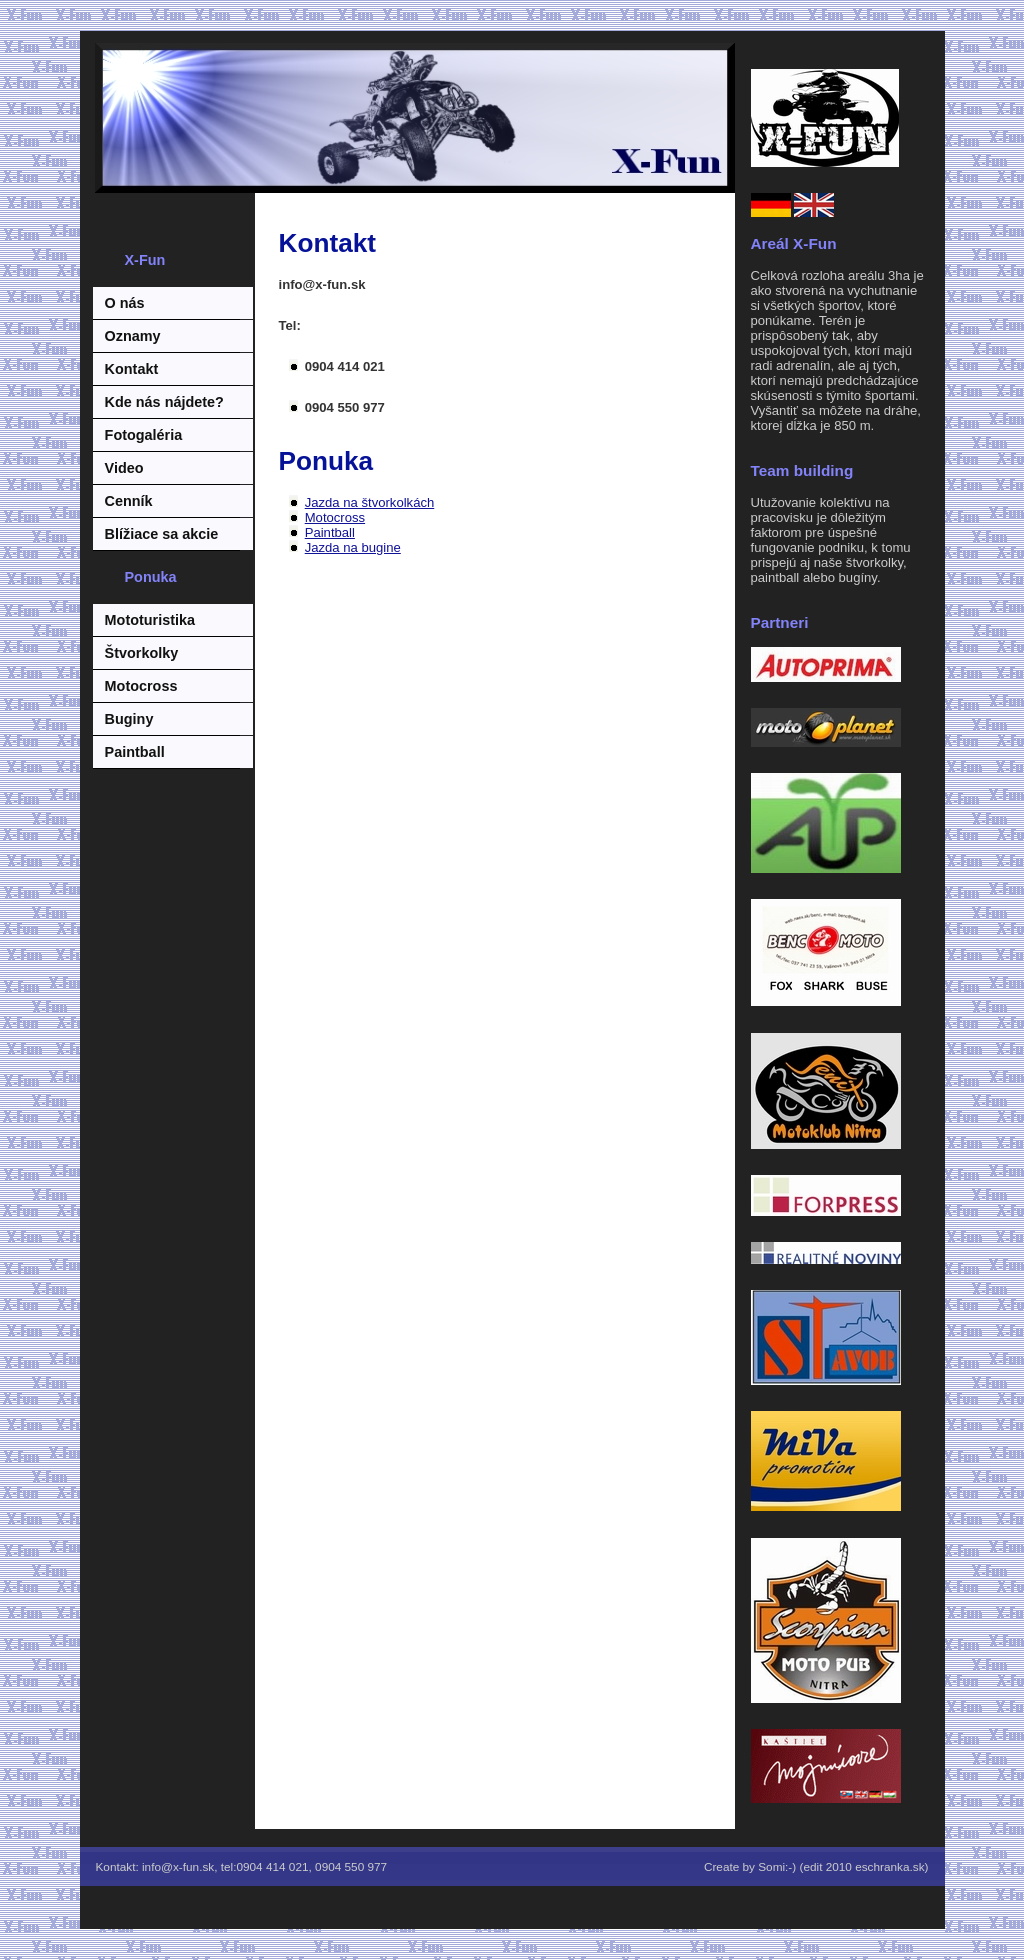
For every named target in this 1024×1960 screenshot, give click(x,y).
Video (124, 468)
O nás (125, 303)
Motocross (141, 686)
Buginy (129, 719)
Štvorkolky (142, 653)
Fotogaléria (144, 435)
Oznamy (133, 336)
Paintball (135, 752)
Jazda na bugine (353, 547)
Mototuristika (150, 620)
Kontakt (132, 369)
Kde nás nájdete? (164, 402)
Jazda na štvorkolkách (370, 502)
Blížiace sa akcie (162, 534)
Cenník (129, 501)
